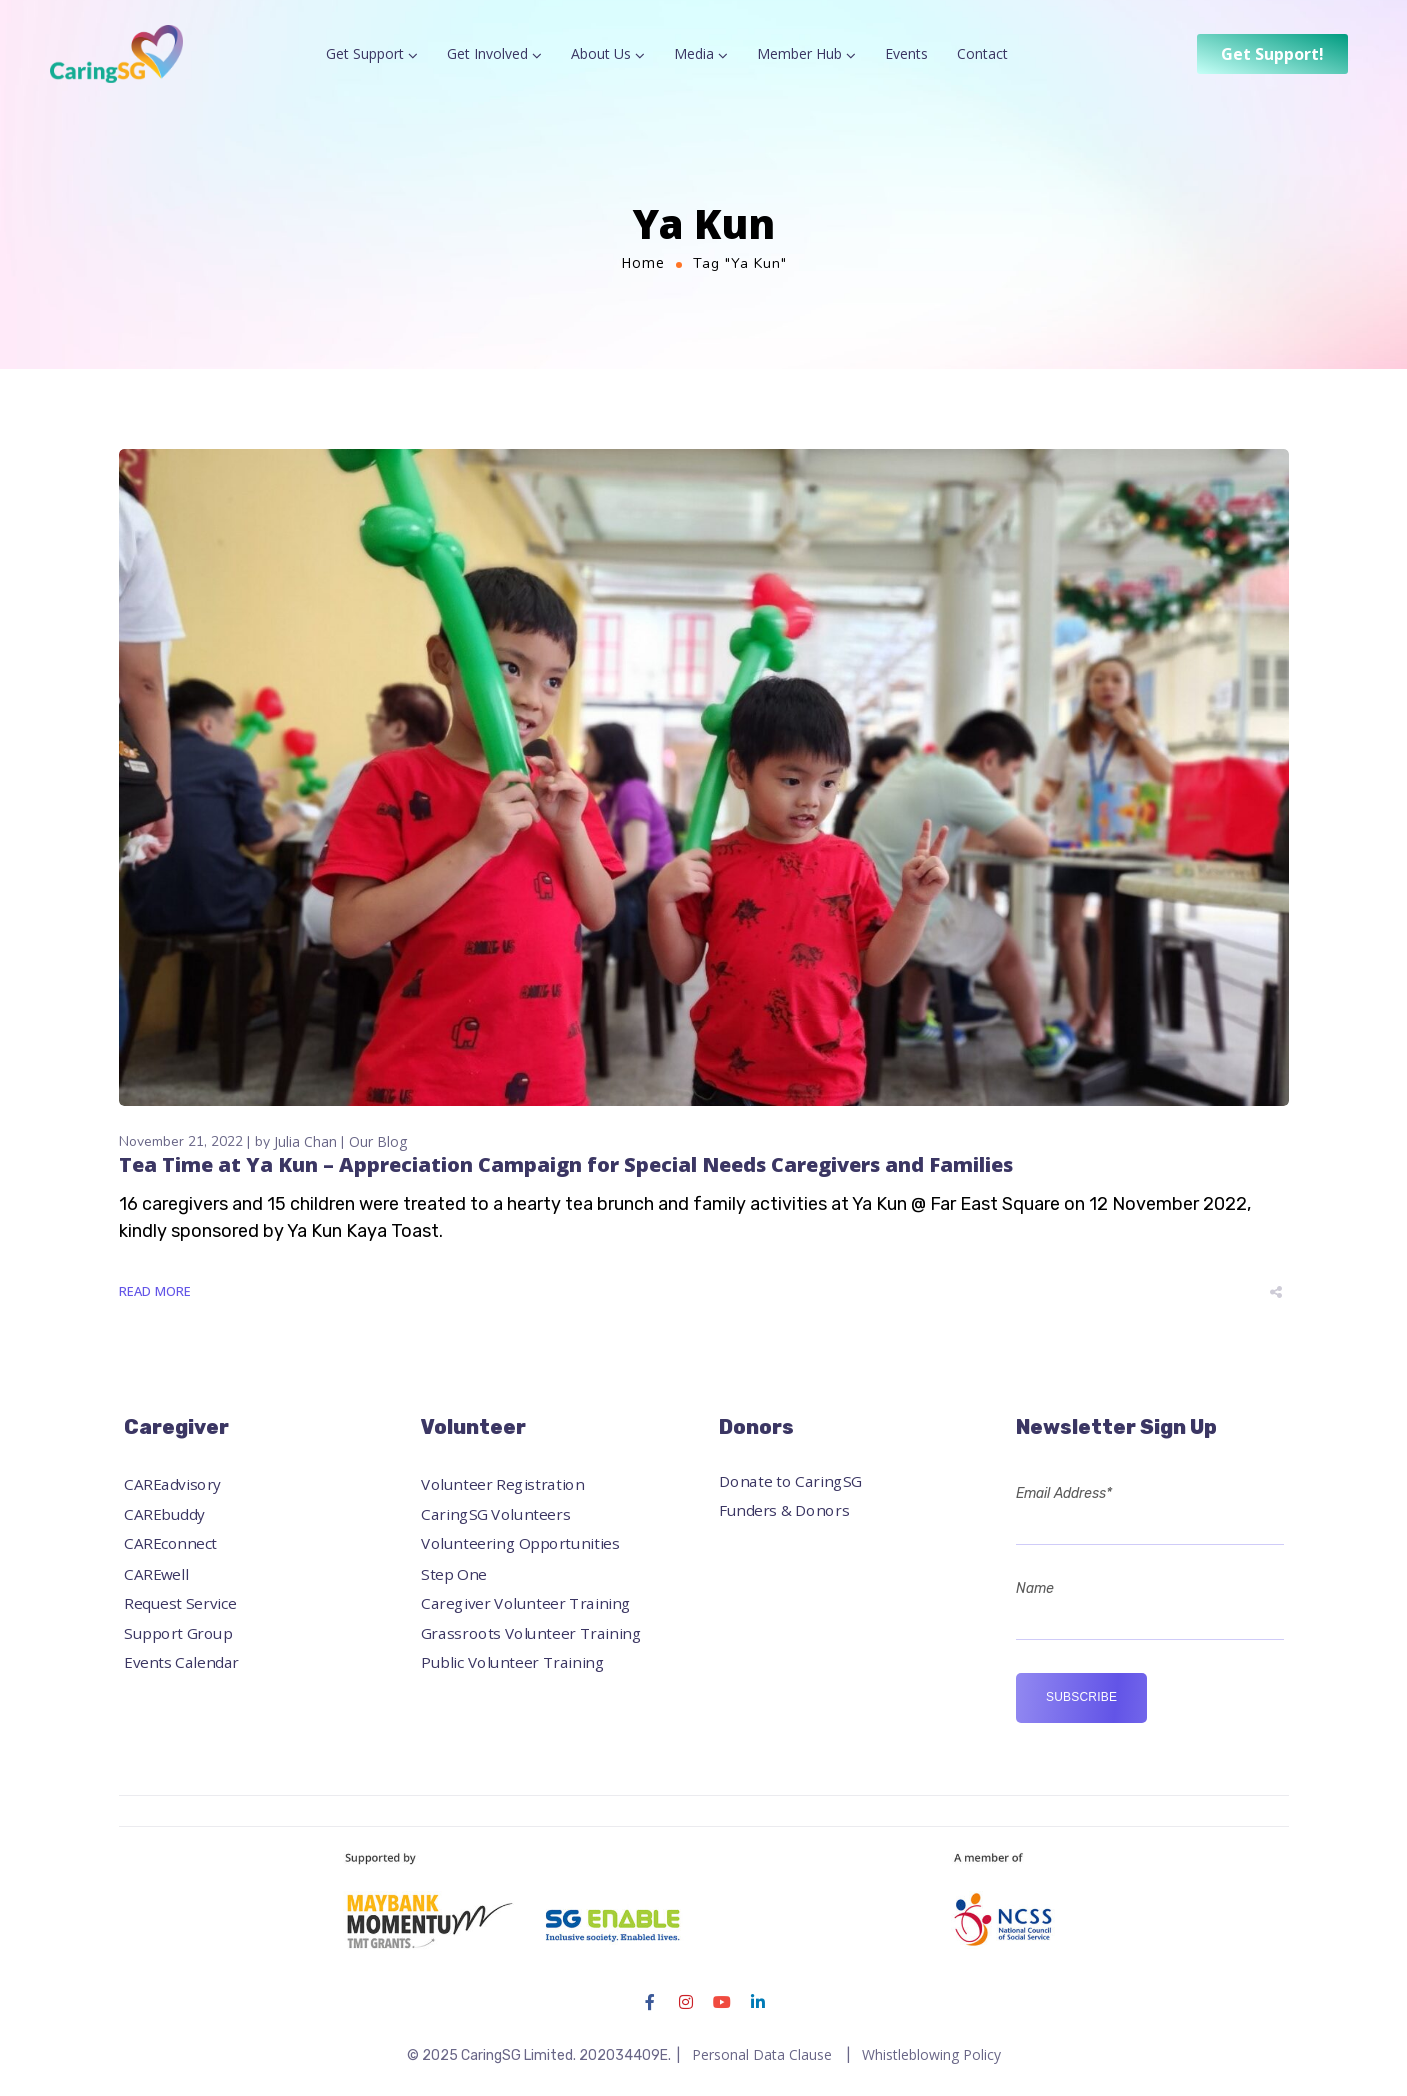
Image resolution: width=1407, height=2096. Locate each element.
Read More (155, 1291)
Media (694, 53)
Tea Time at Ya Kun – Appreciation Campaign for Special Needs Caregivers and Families (566, 1164)
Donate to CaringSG (790, 1480)
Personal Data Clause (762, 2054)
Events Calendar (181, 1662)
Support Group (178, 1632)
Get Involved (487, 53)
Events (906, 53)
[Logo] (116, 54)
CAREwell (156, 1573)
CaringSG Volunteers (495, 1513)
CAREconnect (170, 1543)
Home (643, 262)
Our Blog (378, 1141)
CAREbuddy (164, 1513)
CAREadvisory (172, 1484)
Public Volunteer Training (512, 1662)
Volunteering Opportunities (520, 1543)
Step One (454, 1573)
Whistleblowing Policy (931, 2054)
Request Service (180, 1602)
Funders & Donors (784, 1510)
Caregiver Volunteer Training (526, 1602)
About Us (601, 53)
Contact (982, 53)
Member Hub (799, 53)
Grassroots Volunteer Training (531, 1632)
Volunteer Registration (502, 1484)
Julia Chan (305, 1141)
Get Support (365, 53)
